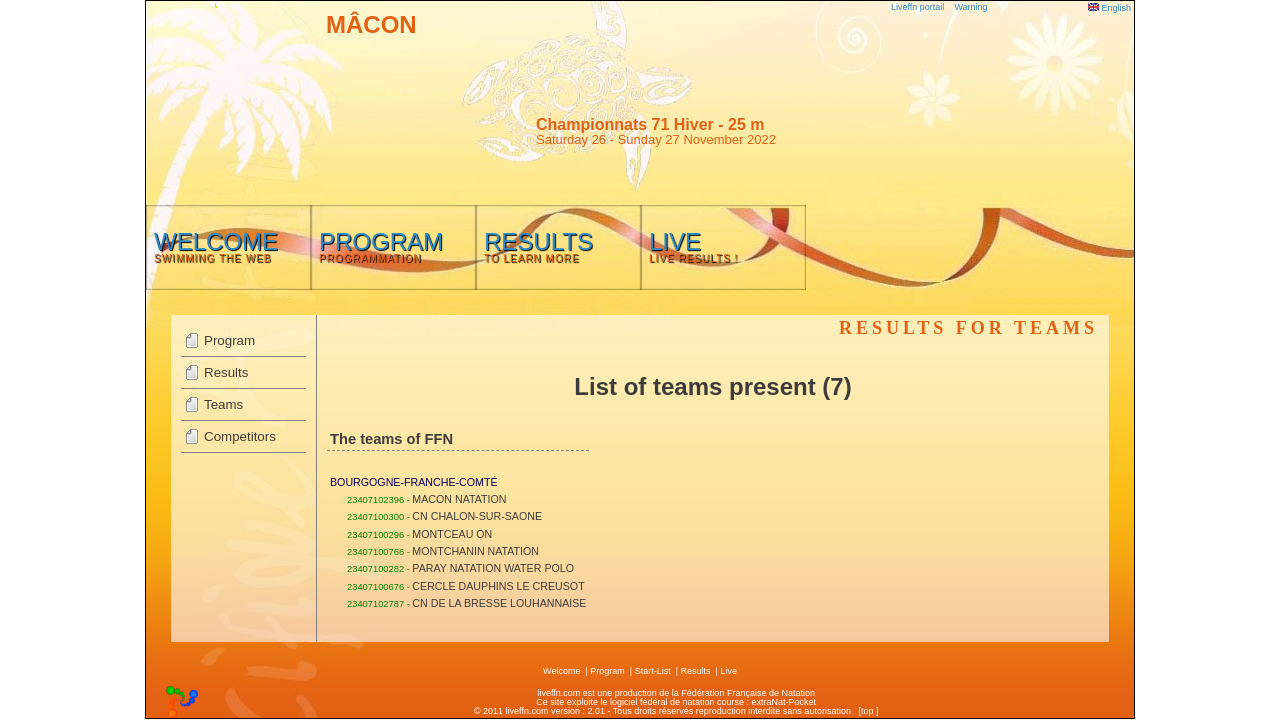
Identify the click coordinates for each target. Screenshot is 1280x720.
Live (728, 671)
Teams (223, 404)
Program (229, 340)
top (867, 711)
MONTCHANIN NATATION (475, 551)
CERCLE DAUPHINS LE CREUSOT (498, 586)
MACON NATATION (459, 499)
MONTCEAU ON (452, 534)
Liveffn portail (917, 7)
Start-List (653, 671)
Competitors (240, 436)
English (1109, 8)
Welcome (561, 671)
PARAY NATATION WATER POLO (493, 568)
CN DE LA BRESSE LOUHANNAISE (499, 603)
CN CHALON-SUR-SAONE (477, 516)
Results (226, 372)
